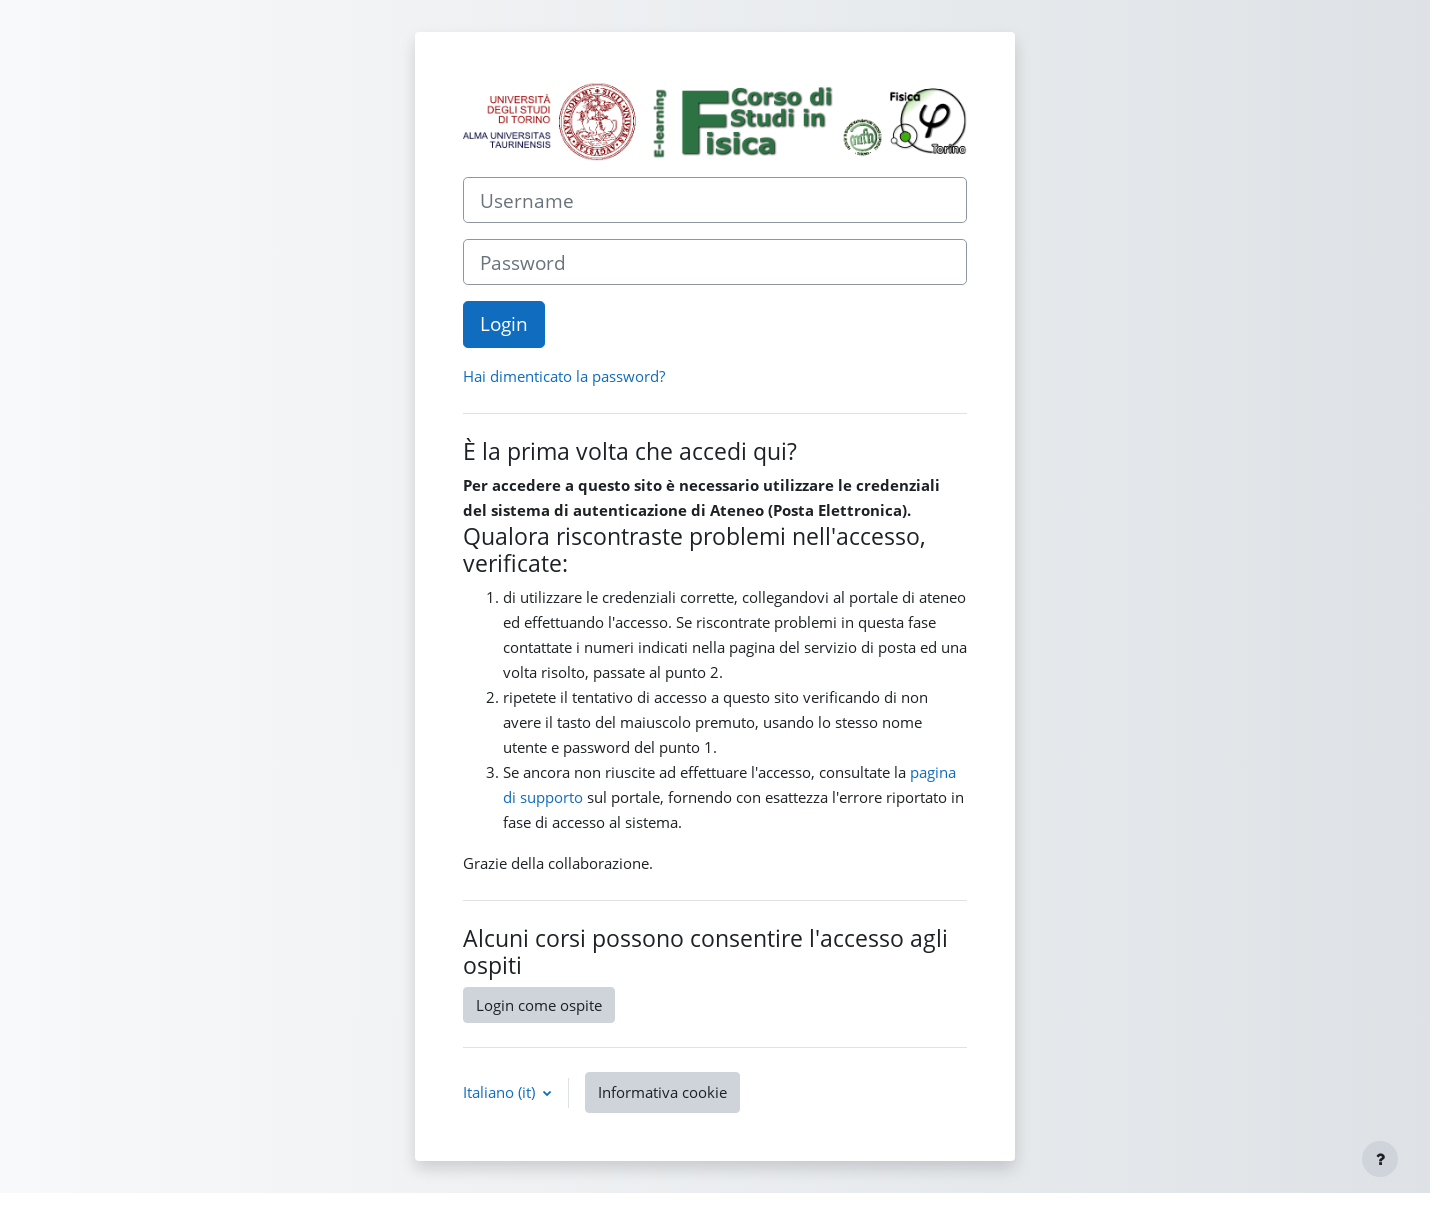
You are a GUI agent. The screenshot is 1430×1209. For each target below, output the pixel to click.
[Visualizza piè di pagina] (1380, 1159)
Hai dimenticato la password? (564, 376)
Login (504, 323)
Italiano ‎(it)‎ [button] (501, 1092)
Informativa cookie (662, 1092)
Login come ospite (539, 1005)
